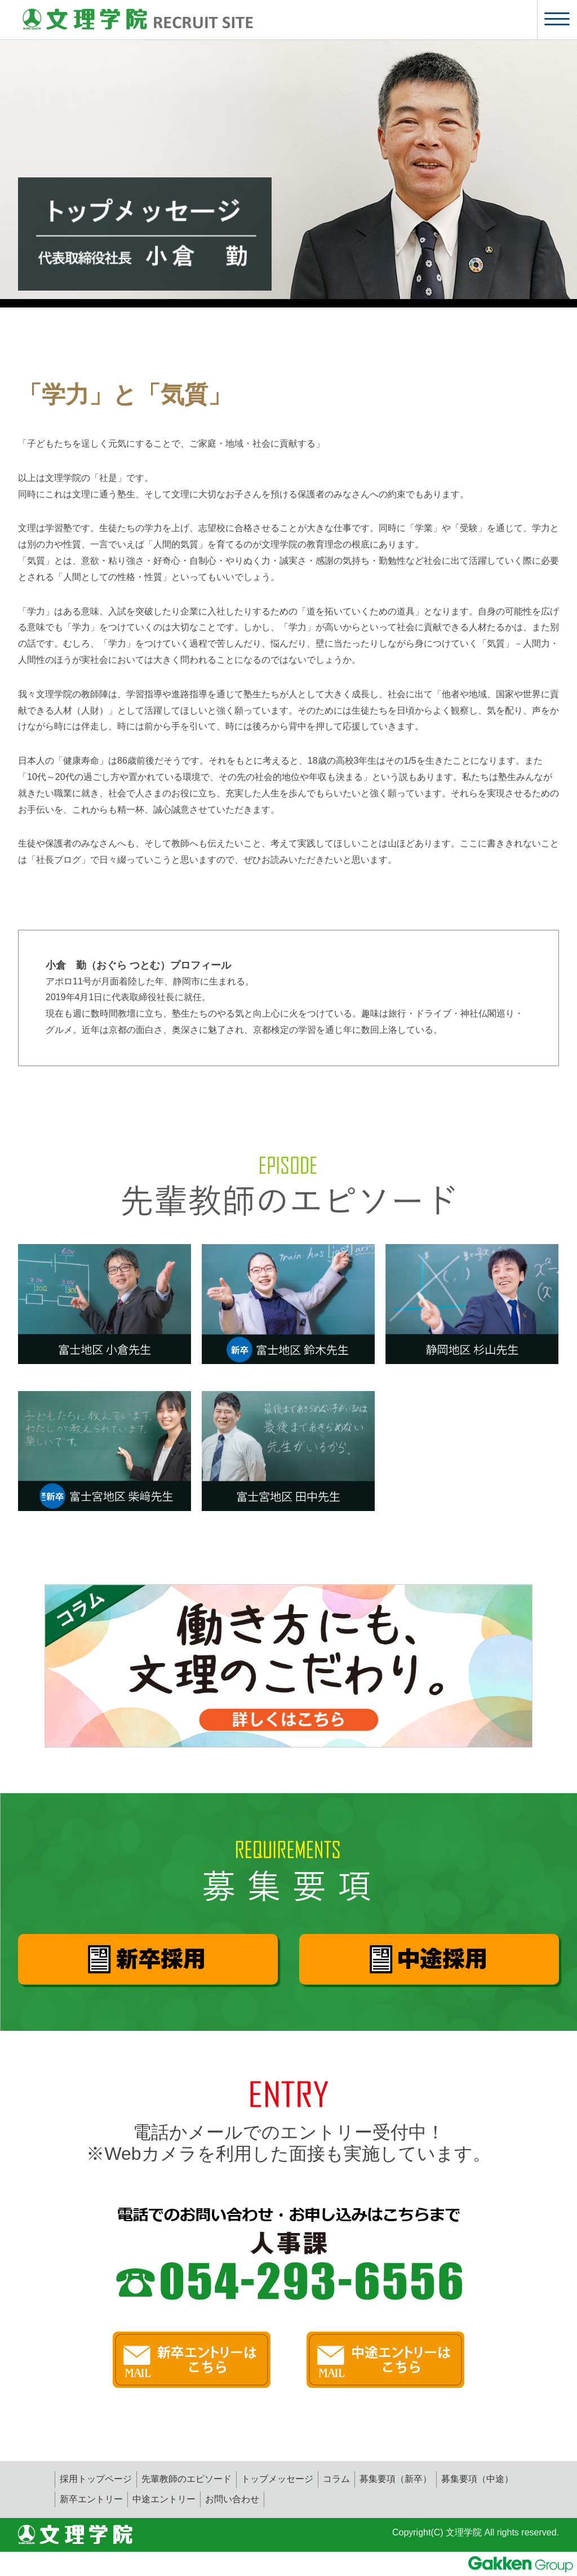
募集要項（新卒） (395, 2479)
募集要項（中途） (477, 2479)
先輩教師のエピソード (186, 2479)
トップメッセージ (277, 2479)
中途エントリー (164, 2499)
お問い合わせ (232, 2499)
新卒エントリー (91, 2499)
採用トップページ (96, 2479)
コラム (336, 2479)
